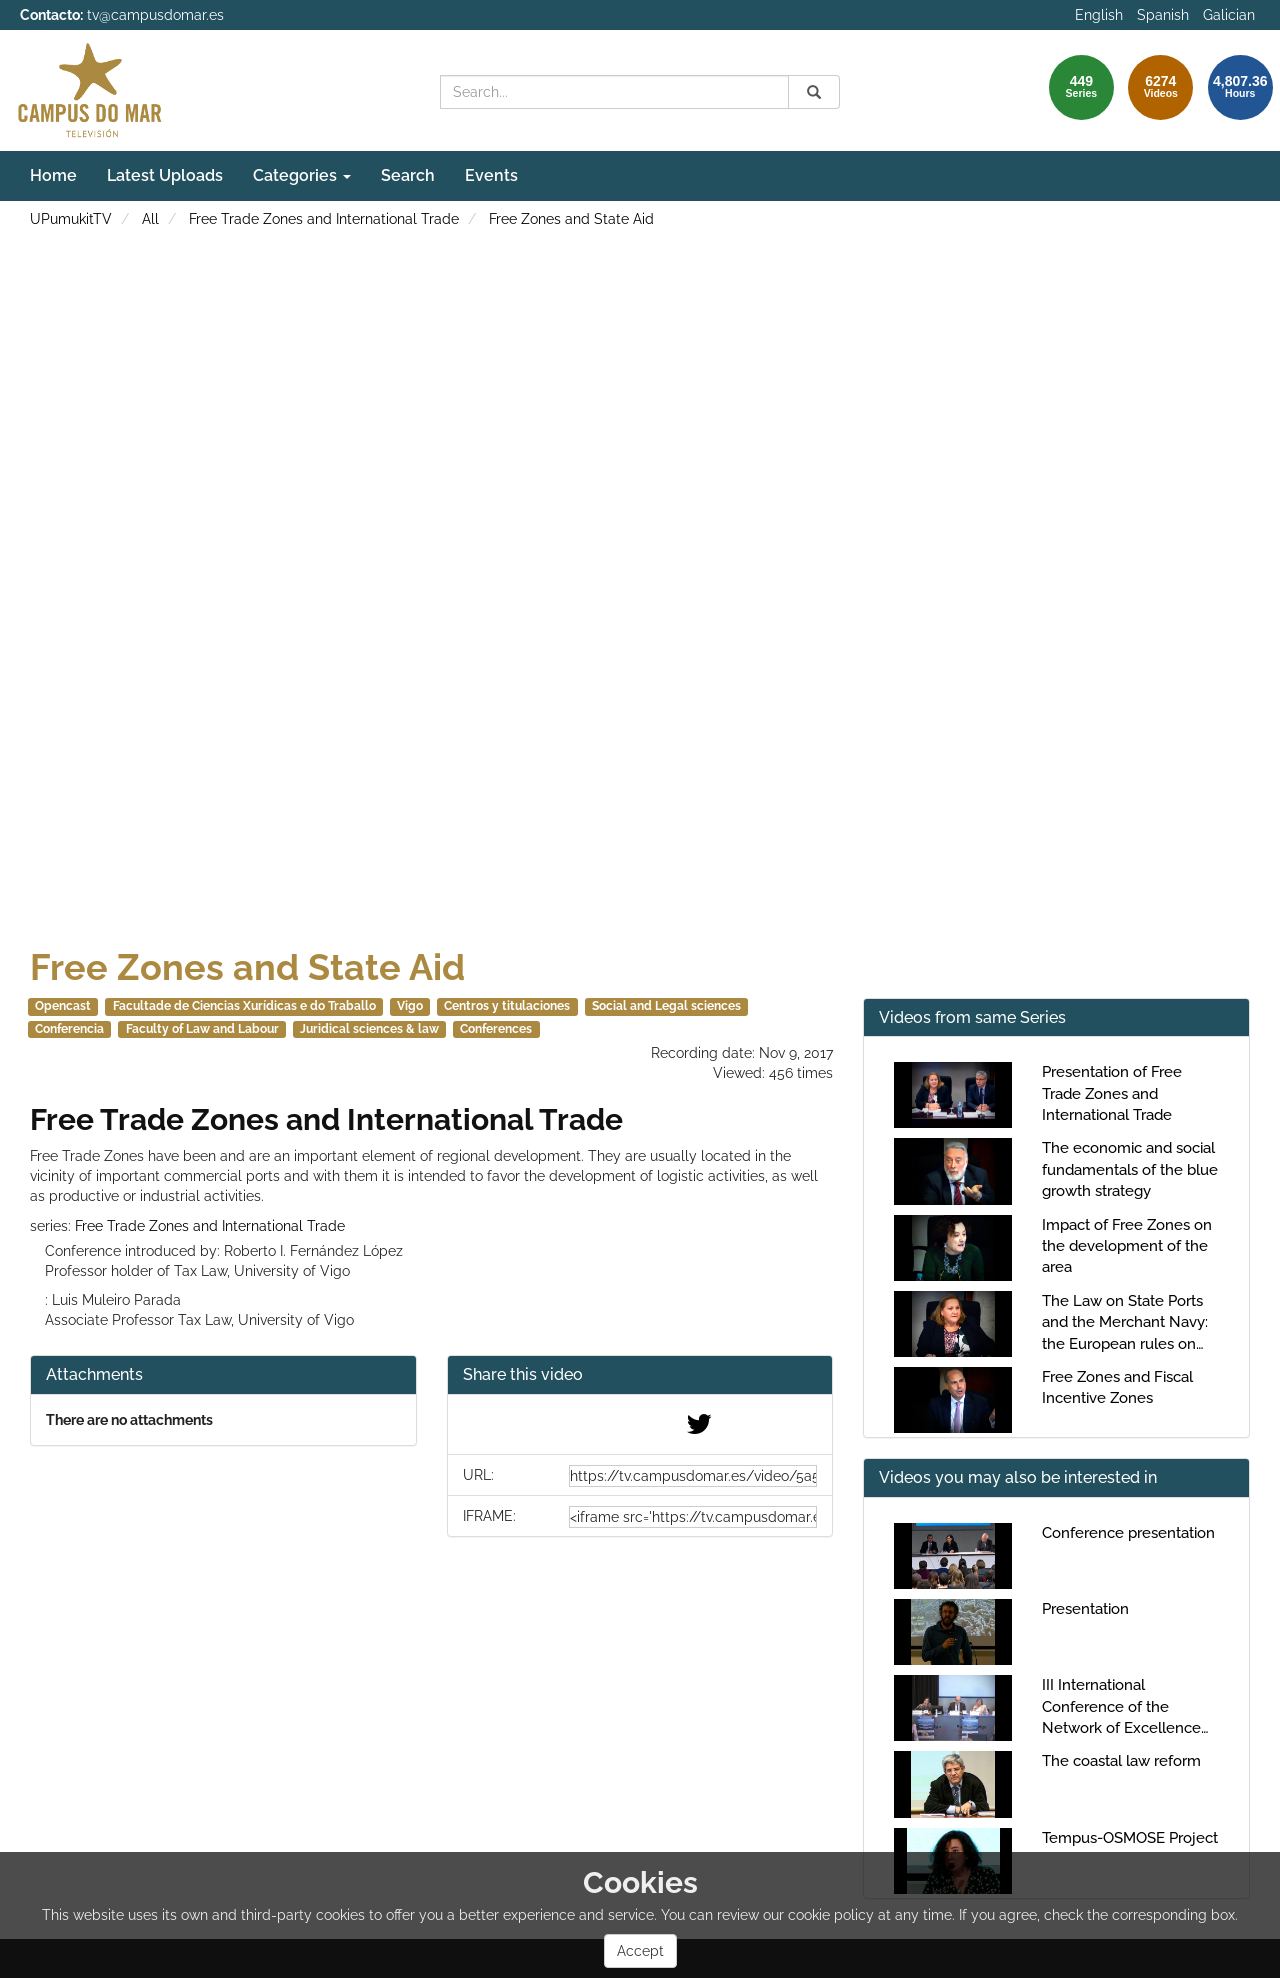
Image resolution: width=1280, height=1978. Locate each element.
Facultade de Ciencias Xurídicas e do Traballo (244, 1006)
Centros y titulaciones (507, 1006)
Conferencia (69, 1029)
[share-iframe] (693, 1517)
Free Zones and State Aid (571, 219)
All (150, 219)
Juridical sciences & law (369, 1029)
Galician (1229, 15)
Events (491, 175)
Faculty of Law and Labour (202, 1029)
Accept (640, 1951)
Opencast (63, 1006)
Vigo (410, 1006)
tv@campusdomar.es (155, 15)
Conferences (496, 1029)
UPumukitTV (71, 219)
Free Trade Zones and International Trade (324, 219)
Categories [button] (302, 175)
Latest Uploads (165, 175)
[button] (640, 1375)
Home (53, 175)
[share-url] (693, 1476)
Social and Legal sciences (666, 1006)
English (1099, 15)
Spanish (1163, 15)
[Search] (814, 92)
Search (408, 175)
